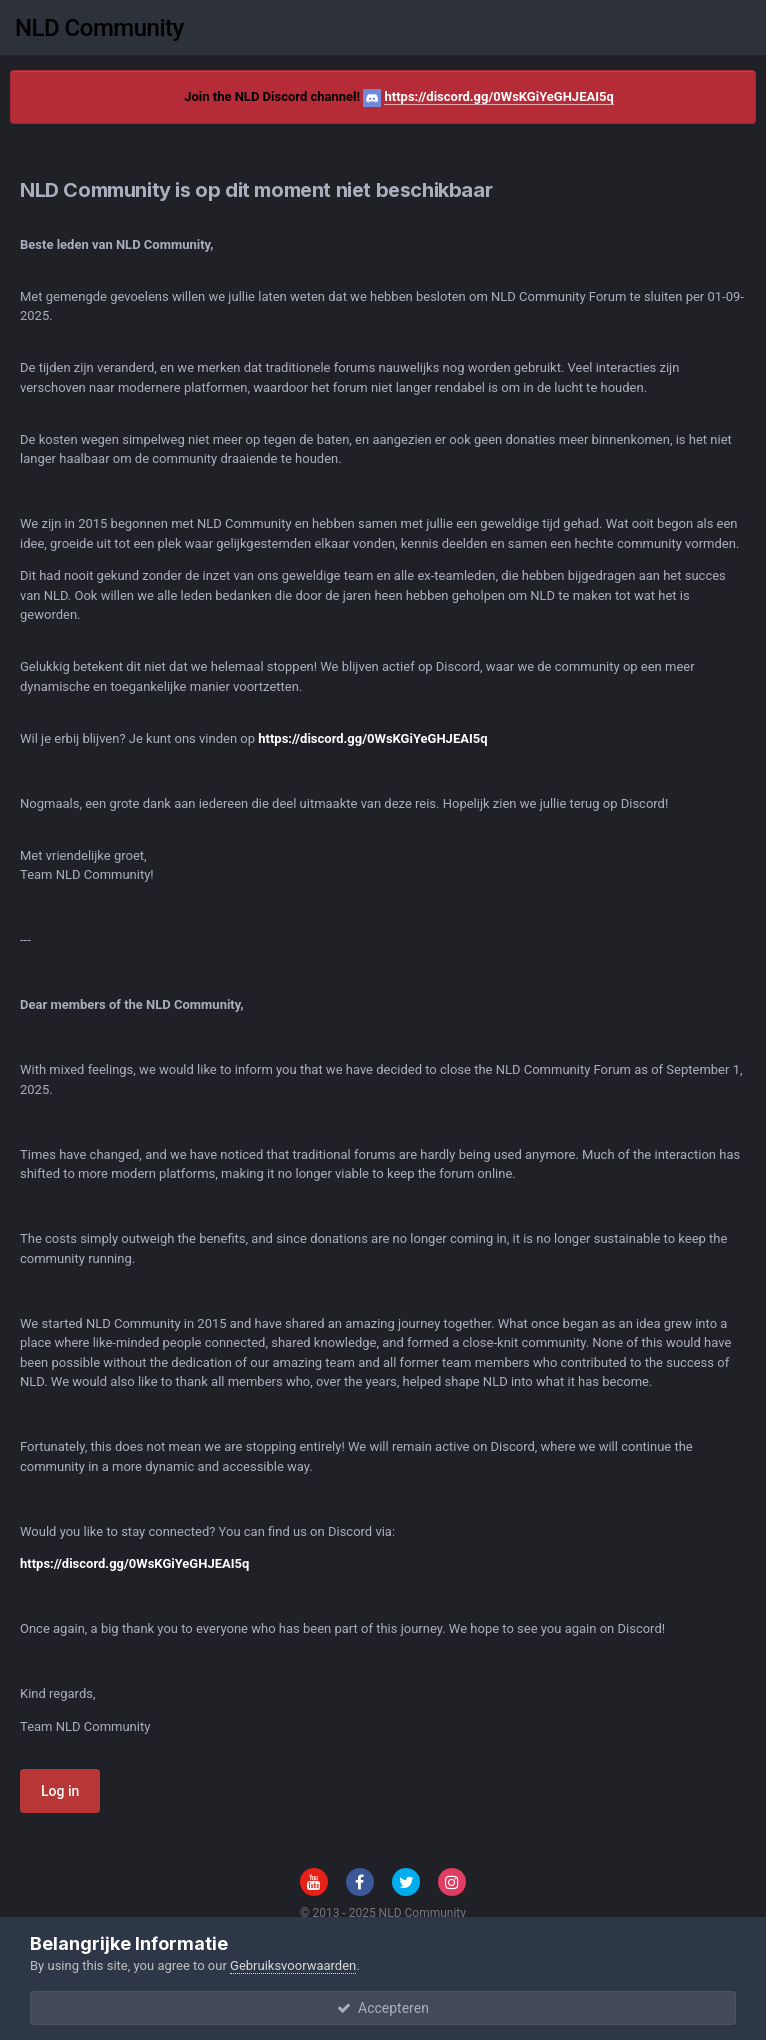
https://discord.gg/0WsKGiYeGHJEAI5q (498, 96)
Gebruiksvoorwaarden (293, 1965)
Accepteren (383, 2008)
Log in (60, 1791)
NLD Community (99, 28)
